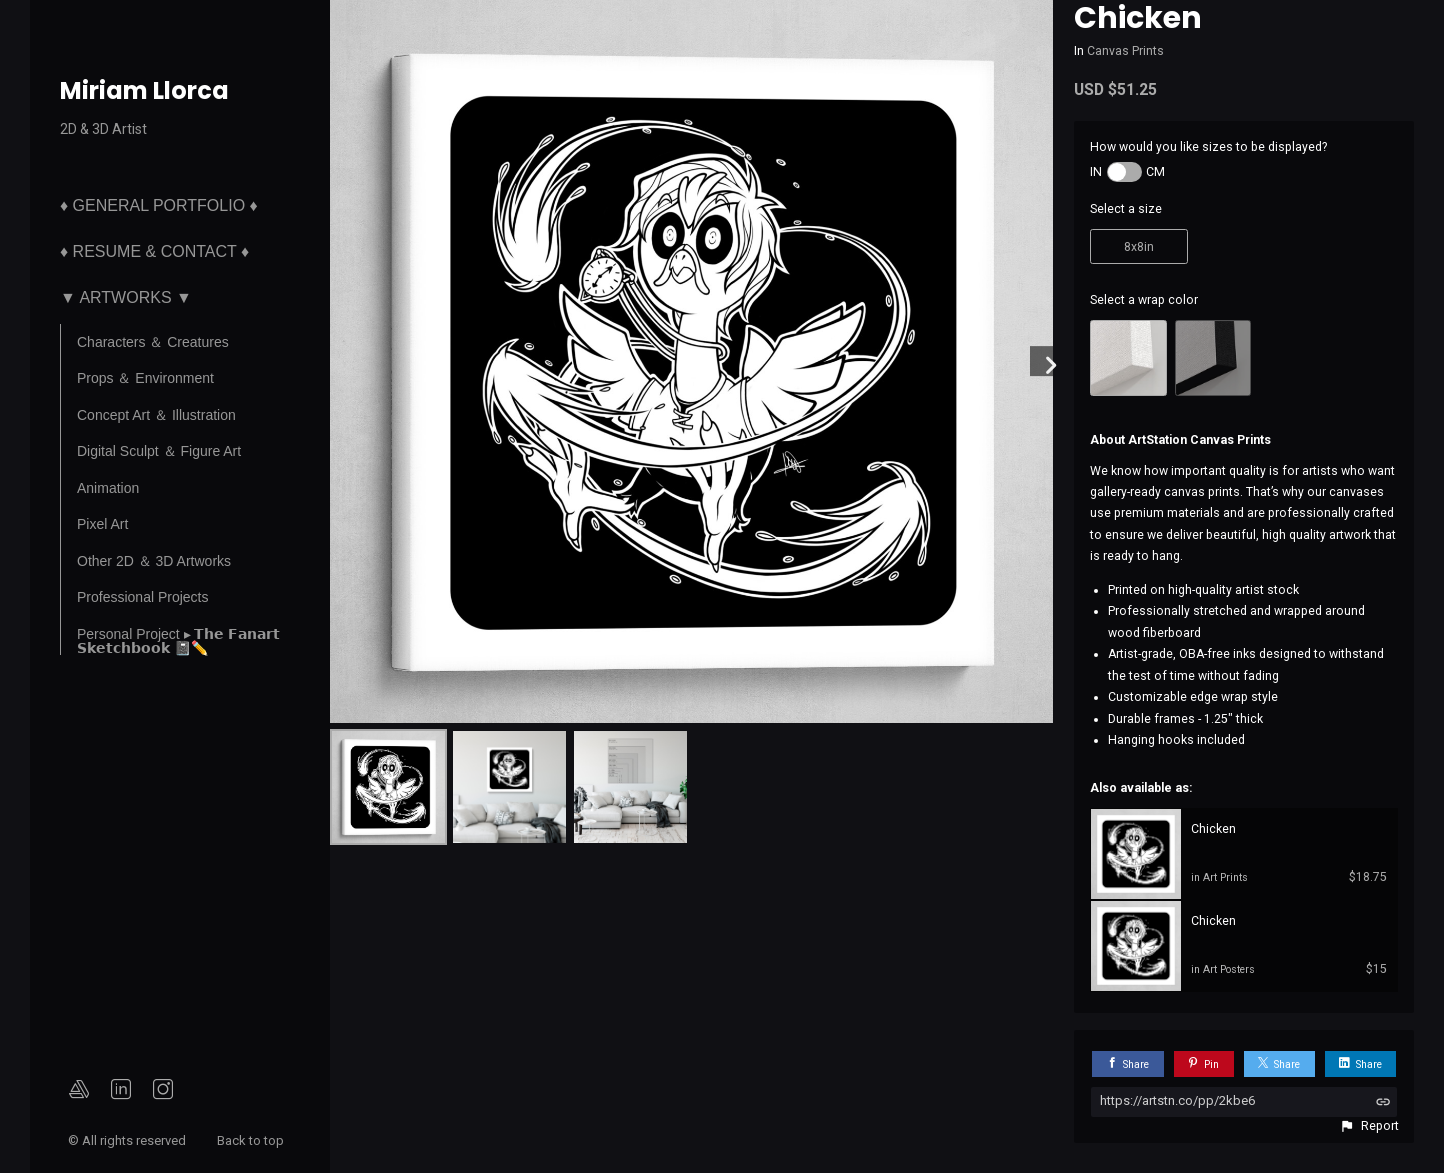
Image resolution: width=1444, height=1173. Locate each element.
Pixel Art (102, 524)
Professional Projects (143, 597)
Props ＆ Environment (145, 378)
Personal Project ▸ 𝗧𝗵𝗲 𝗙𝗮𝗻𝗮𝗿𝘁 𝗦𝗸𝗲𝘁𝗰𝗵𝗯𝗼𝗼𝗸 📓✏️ (178, 641)
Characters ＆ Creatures (153, 342)
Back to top (252, 1140)
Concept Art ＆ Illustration (156, 415)
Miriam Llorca (144, 90)
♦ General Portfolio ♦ (159, 205)
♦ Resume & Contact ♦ (154, 251)
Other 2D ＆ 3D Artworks (154, 561)
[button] (1369, 1126)
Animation (108, 488)
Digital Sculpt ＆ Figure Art (159, 451)
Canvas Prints (1125, 51)
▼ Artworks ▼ (126, 297)
